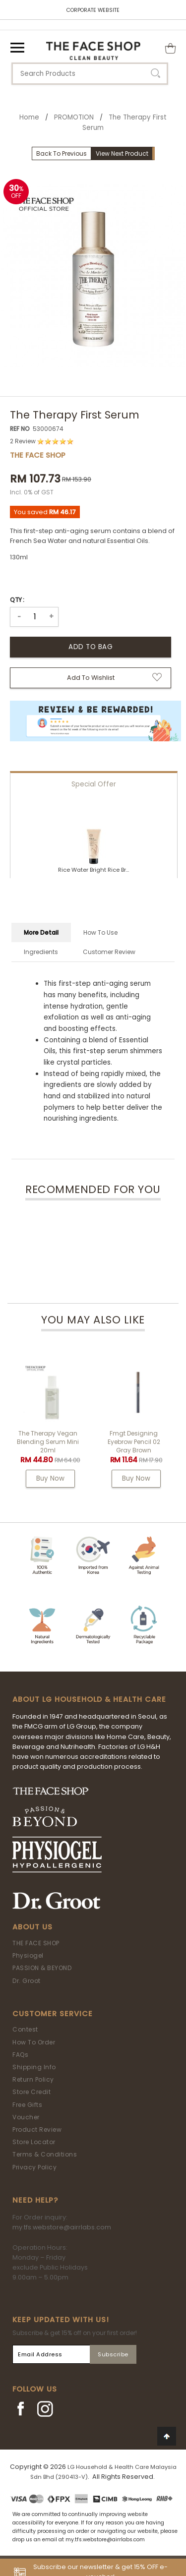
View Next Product (122, 153)
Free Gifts (27, 2104)
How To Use (100, 932)
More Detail (41, 932)
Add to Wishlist (91, 677)
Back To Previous (61, 153)
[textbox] (89, 73)
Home (29, 117)
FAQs (20, 2054)
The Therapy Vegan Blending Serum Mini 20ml (48, 1441)
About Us (32, 1927)
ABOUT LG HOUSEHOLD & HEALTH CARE (89, 1699)
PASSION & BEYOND (41, 1968)
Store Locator (34, 2142)
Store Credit (31, 2092)
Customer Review (109, 952)
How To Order (33, 2042)
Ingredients (41, 952)
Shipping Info (34, 2067)
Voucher (26, 2117)
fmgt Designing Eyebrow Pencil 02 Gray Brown (134, 1441)
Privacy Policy (34, 2167)
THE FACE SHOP (36, 1943)
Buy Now (50, 1478)
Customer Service (52, 2014)
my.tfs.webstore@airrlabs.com (61, 2227)
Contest (25, 2029)
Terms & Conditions (44, 2154)
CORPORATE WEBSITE (93, 10)
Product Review (37, 2129)
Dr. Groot (26, 1981)
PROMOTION (74, 117)
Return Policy (33, 2079)
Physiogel (28, 1955)
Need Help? (35, 2200)
